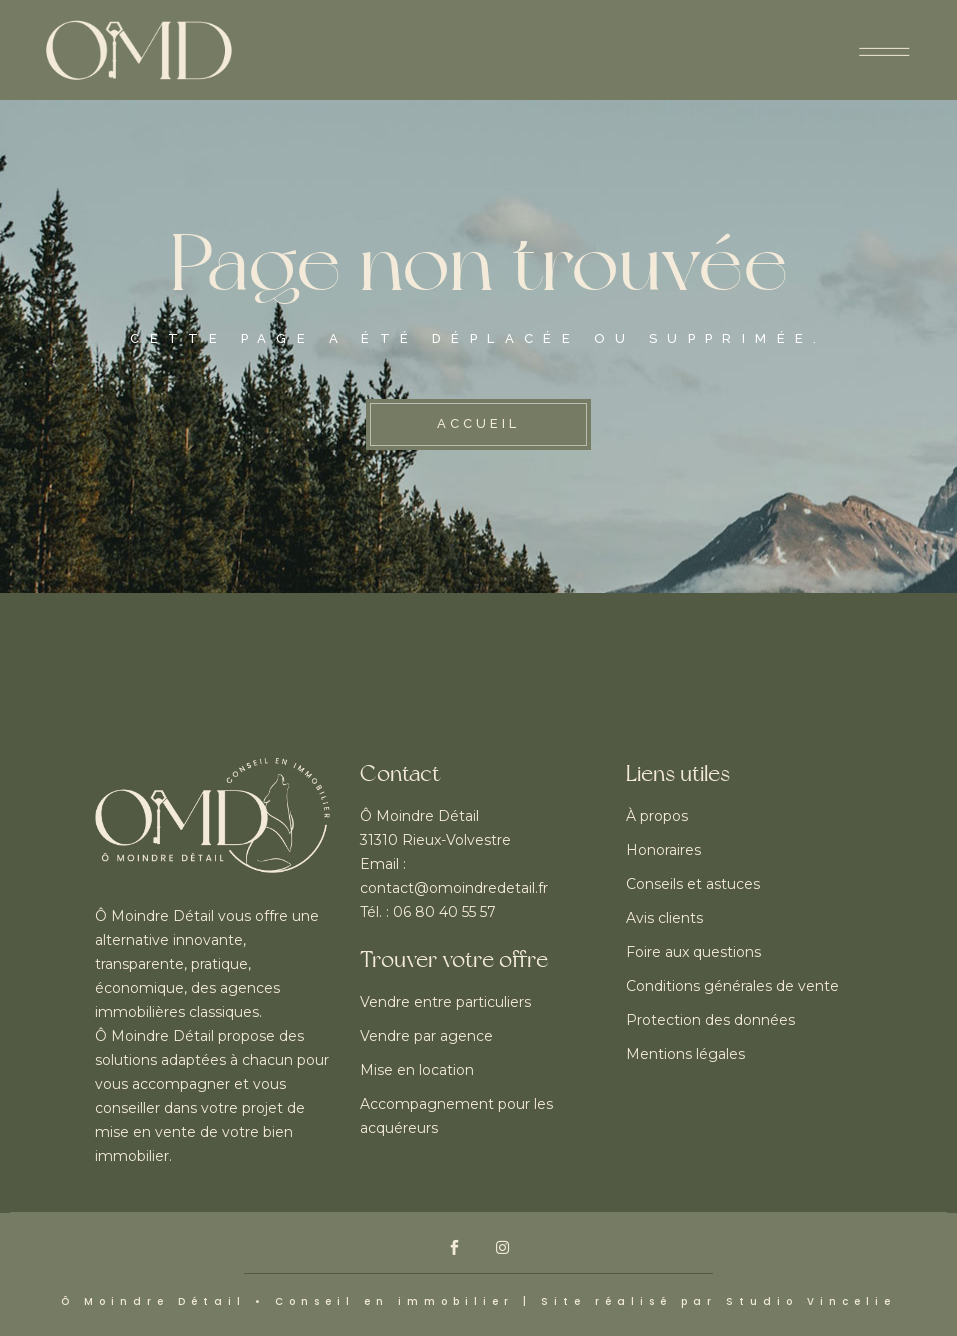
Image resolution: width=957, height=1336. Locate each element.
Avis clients (664, 918)
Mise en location (417, 1070)
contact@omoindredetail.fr (454, 888)
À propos (657, 816)
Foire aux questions (693, 952)
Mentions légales (685, 1054)
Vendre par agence (426, 1036)
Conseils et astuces (693, 884)
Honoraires (663, 850)
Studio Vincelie (811, 1301)
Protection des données (710, 1020)
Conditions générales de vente (732, 986)
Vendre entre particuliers (445, 1002)
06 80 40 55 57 (444, 912)
